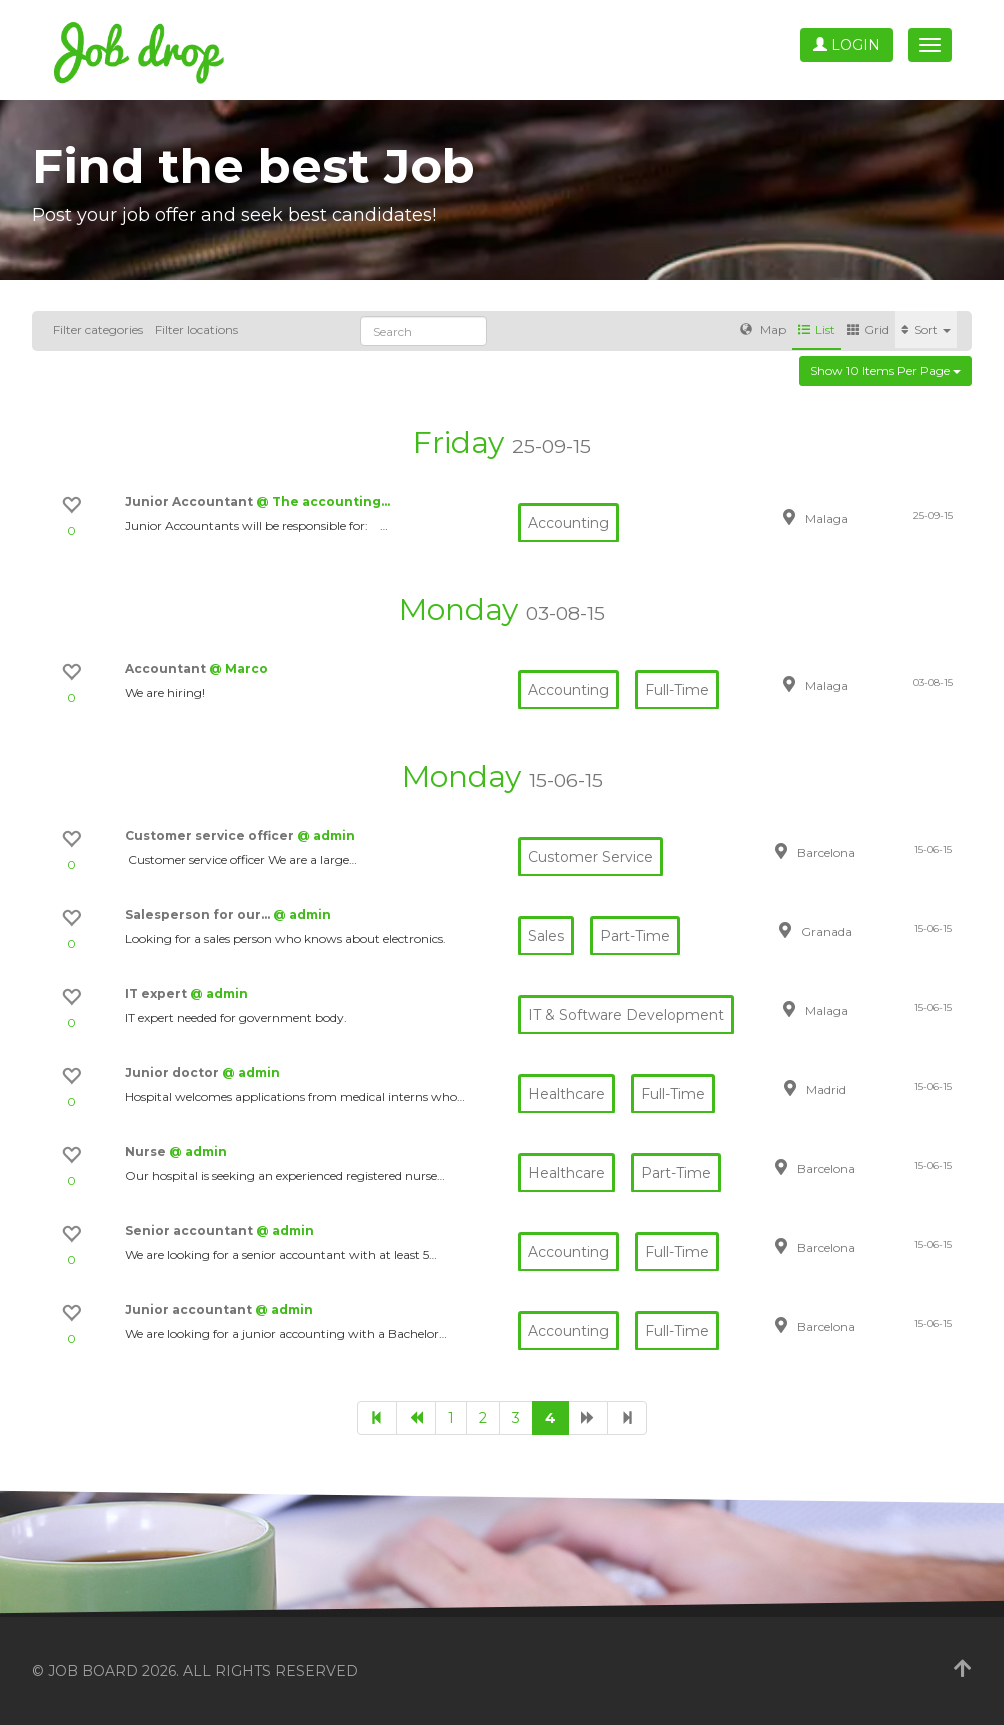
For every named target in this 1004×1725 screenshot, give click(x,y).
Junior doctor (173, 1072)
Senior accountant (190, 1230)
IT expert (157, 993)
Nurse (147, 1151)
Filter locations (196, 329)
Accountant (167, 668)
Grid (868, 329)
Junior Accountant (190, 501)
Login (846, 45)
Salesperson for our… (199, 914)
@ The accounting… (323, 501)
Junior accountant (190, 1309)
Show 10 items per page (885, 370)
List (816, 329)
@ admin (326, 835)
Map (763, 329)
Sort (926, 329)
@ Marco (238, 668)
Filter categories (98, 329)
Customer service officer (211, 835)
